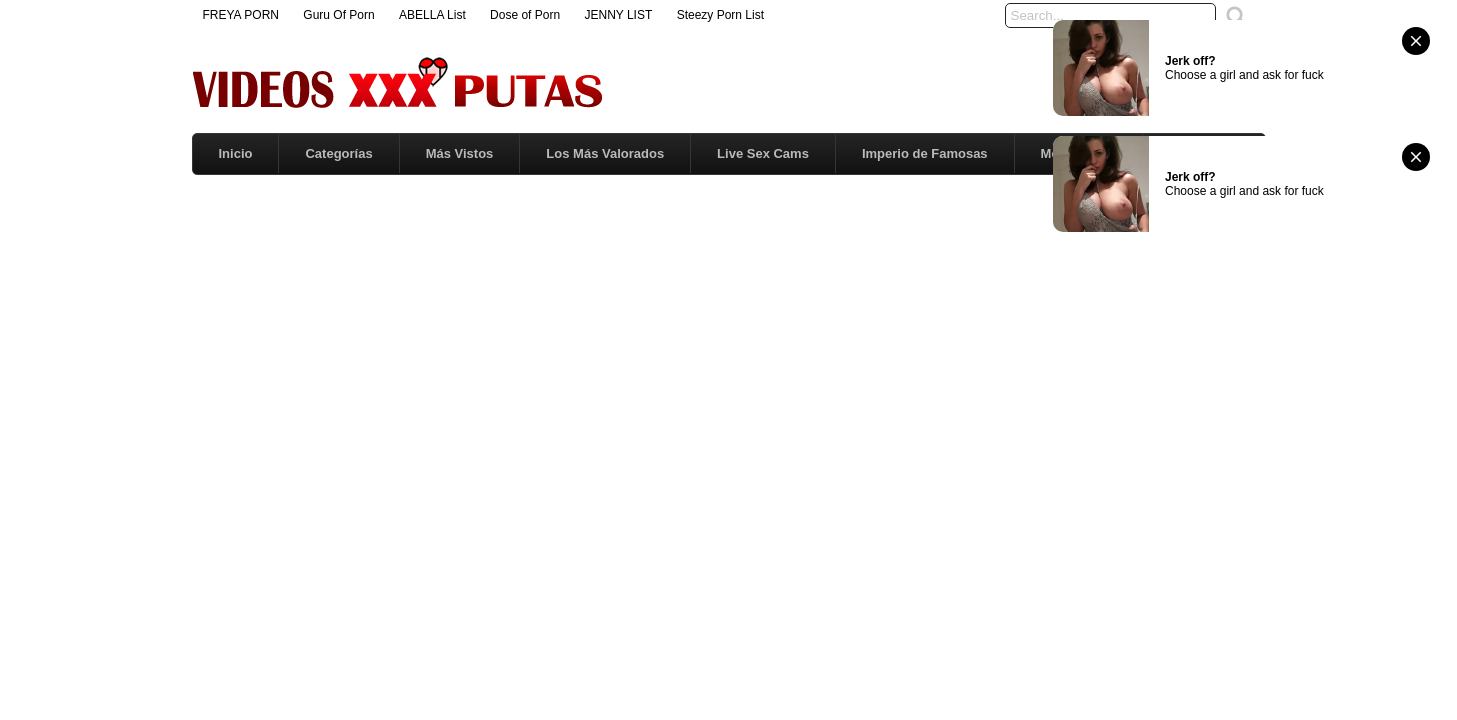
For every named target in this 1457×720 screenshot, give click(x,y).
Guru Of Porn (338, 15)
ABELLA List (432, 15)
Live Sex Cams (763, 153)
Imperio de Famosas (925, 153)
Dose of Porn (525, 15)
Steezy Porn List (720, 15)
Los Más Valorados (605, 153)
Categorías (338, 153)
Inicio (236, 153)
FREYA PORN (241, 15)
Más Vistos (460, 153)
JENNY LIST (618, 15)
